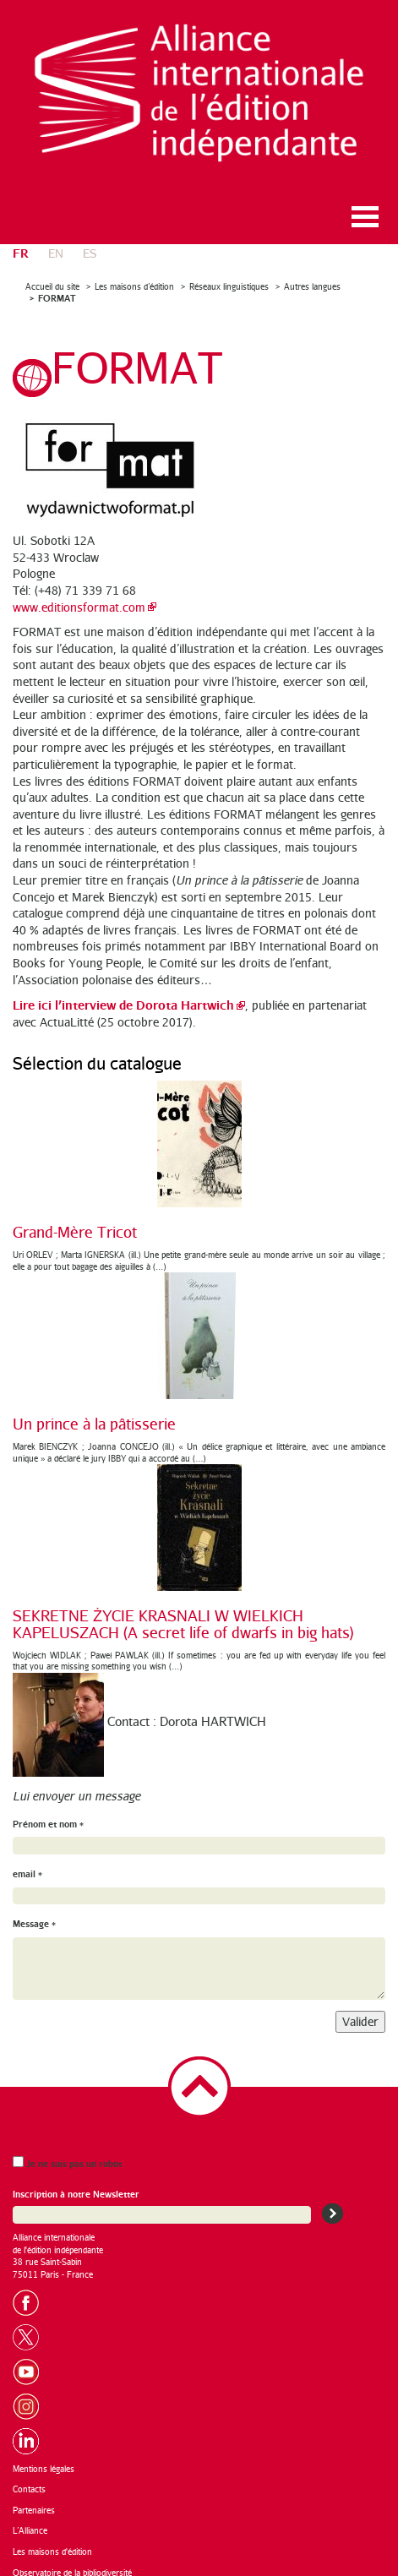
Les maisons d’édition (134, 275)
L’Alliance (30, 2519)
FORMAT (57, 286)
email (27, 1861)
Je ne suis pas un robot (67, 2151)
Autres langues (312, 275)
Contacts (29, 2478)
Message (34, 1912)
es (89, 241)
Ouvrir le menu (365, 205)
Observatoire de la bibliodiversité (72, 2561)
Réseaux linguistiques (229, 275)
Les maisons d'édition (52, 2540)
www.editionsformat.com (79, 595)
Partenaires (34, 2498)
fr (21, 240)
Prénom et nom (48, 1811)
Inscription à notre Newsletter (76, 2182)
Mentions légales (43, 2457)
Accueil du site (52, 275)
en (55, 241)
